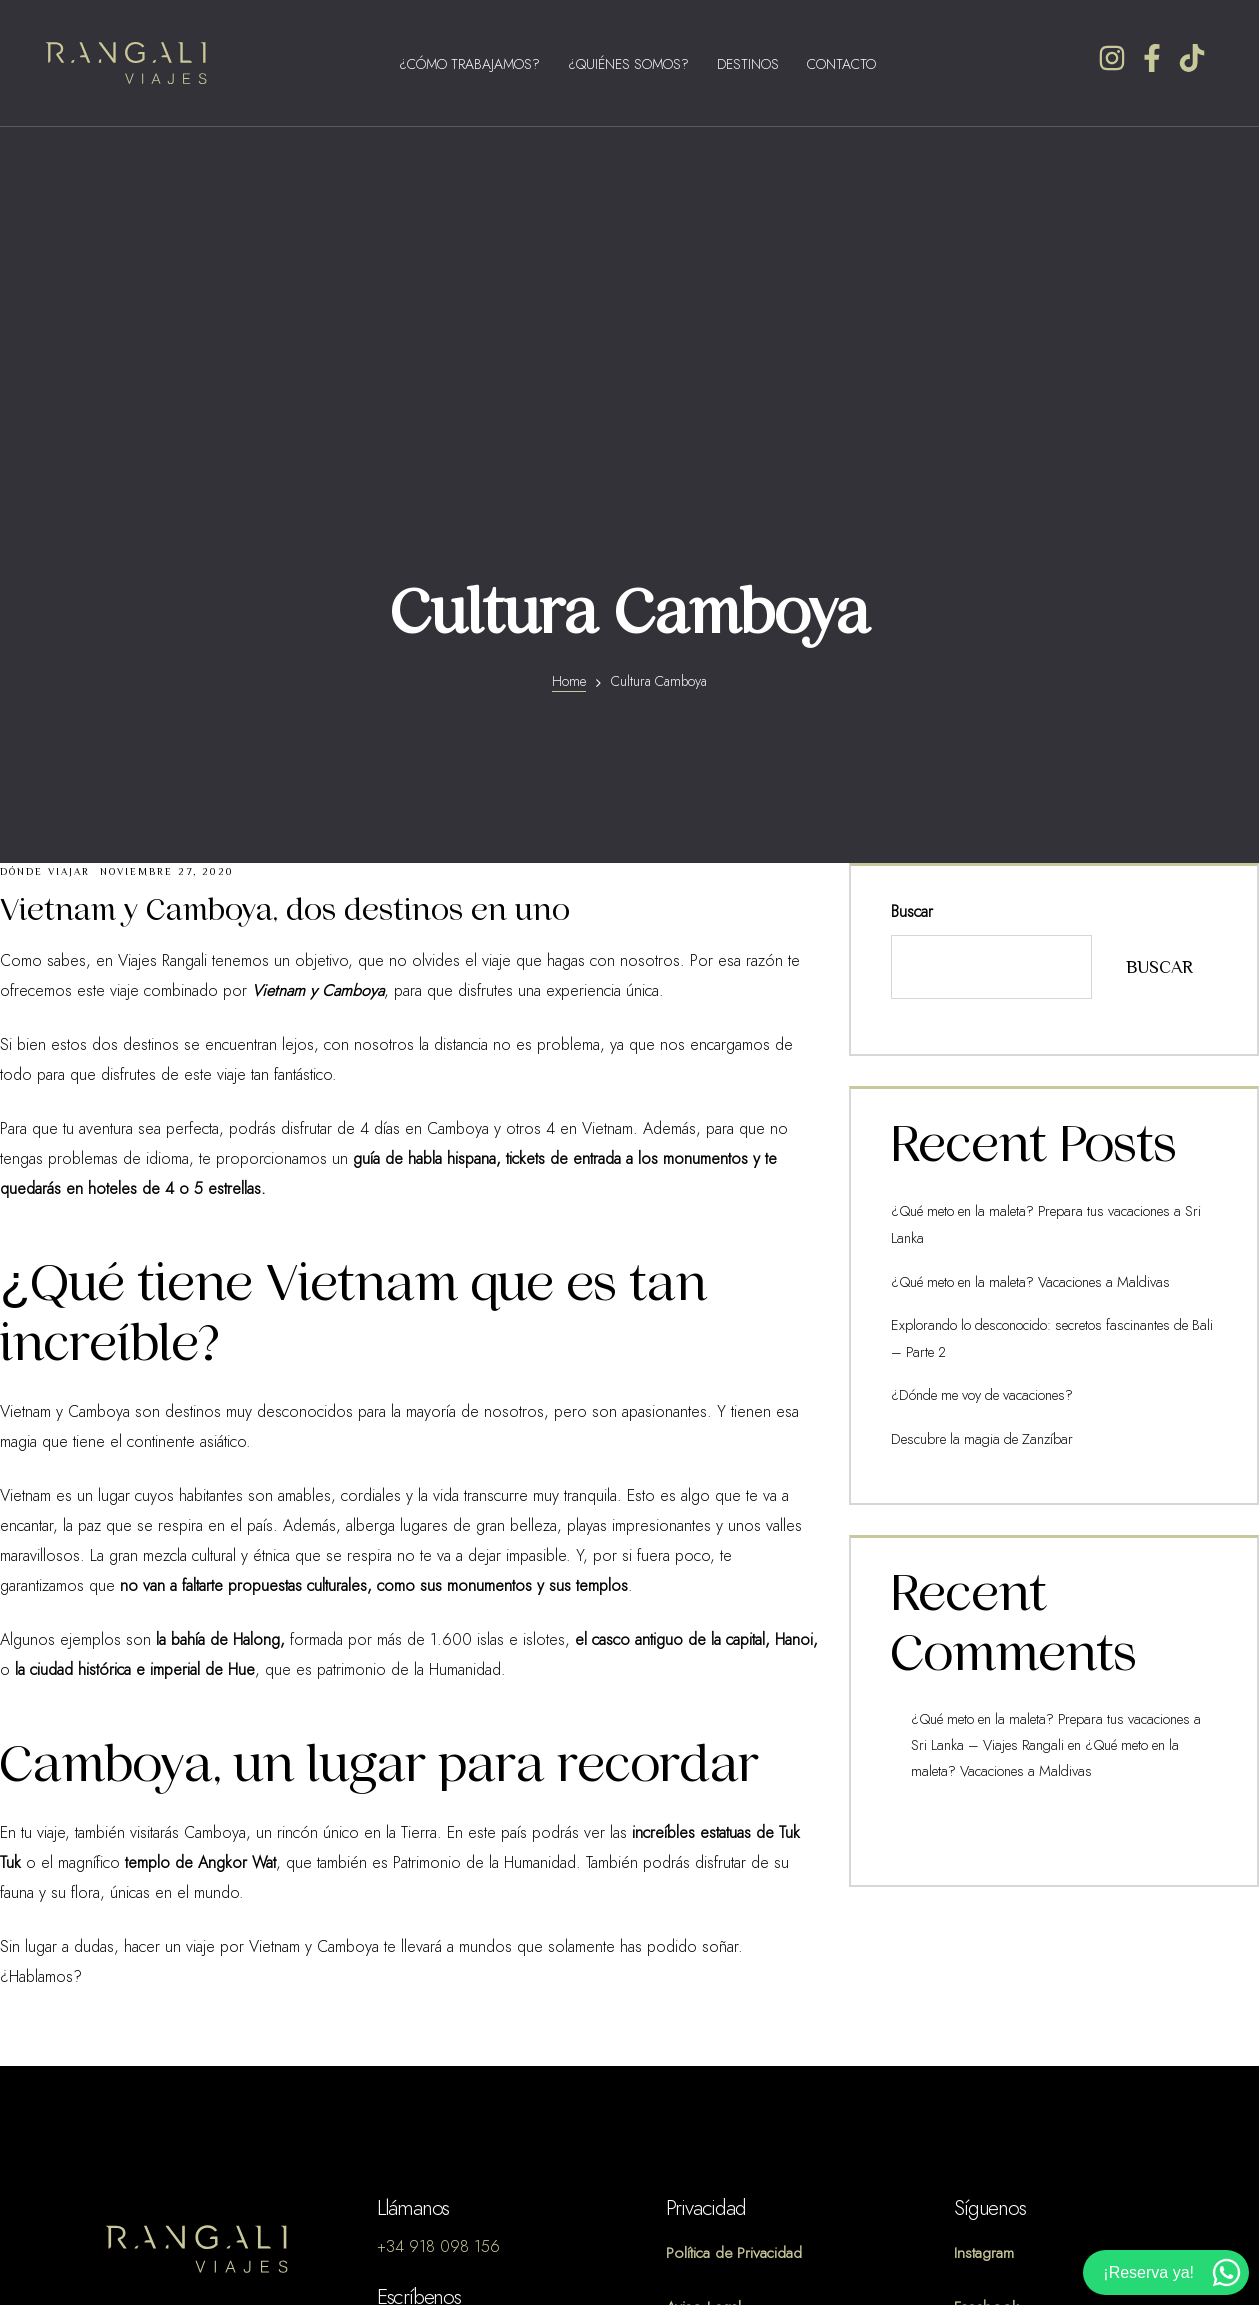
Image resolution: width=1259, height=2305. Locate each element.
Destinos (748, 64)
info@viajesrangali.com (450, 1970)
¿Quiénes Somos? (628, 64)
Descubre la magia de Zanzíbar (976, 1066)
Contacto (841, 64)
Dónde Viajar (45, 505)
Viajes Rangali (162, 595)
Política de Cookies (730, 1995)
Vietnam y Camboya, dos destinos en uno (285, 544)
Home (569, 315)
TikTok (973, 1995)
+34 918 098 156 (438, 1881)
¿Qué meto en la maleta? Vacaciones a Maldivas (1024, 913)
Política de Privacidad (734, 1887)
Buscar (912, 546)
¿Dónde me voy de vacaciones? (979, 1023)
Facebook (987, 1941)
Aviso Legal (704, 1941)
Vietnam (25, 1130)
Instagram (984, 1887)
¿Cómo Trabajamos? (469, 64)
